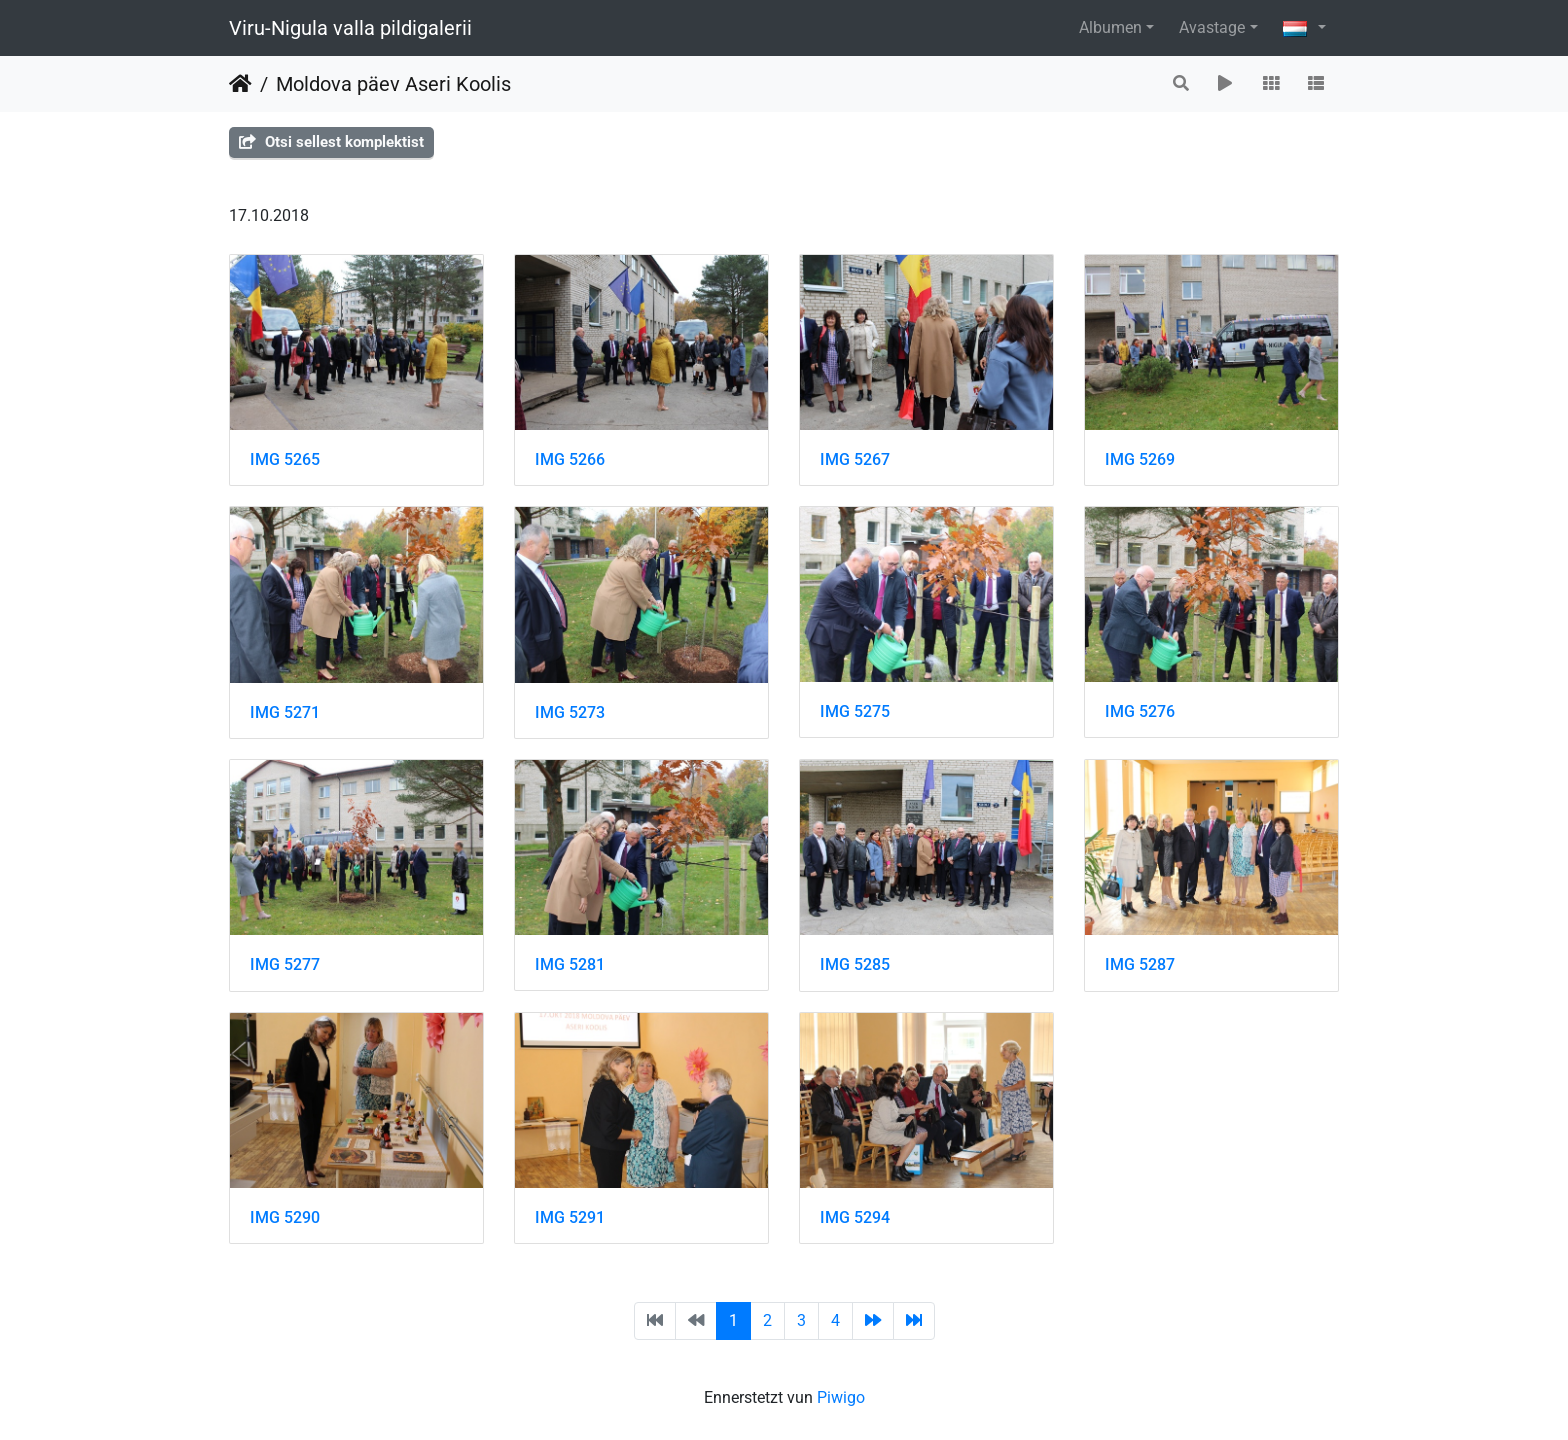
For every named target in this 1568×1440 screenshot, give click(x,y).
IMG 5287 (1140, 964)
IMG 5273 (570, 712)
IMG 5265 (285, 459)
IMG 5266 (570, 459)
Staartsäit (240, 84)
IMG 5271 (285, 712)
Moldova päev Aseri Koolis (393, 84)
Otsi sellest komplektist (331, 142)
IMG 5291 (570, 1217)
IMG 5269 (1140, 459)
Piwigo (841, 1397)
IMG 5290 (285, 1217)
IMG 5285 (855, 964)
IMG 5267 (855, 459)
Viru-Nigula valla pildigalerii (350, 28)
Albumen (1110, 27)
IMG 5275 (855, 711)
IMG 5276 (1140, 711)
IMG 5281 (570, 964)
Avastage (1212, 27)
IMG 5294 (855, 1217)
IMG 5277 (285, 964)
